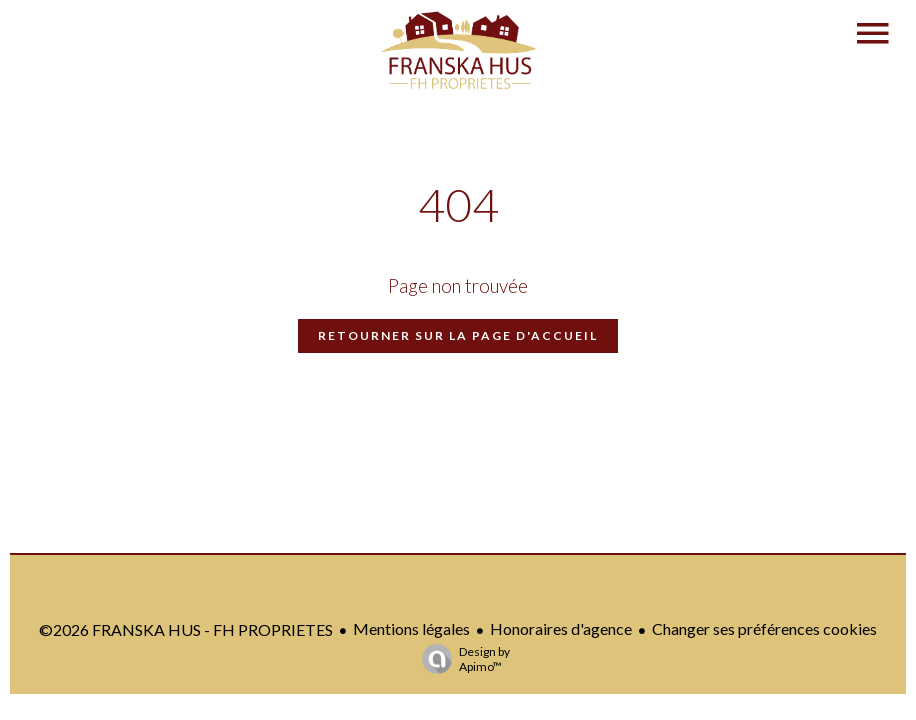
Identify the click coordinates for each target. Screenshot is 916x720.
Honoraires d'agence (561, 628)
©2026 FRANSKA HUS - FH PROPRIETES (186, 629)
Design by (461, 659)
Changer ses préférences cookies (764, 628)
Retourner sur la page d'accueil (458, 335)
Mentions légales (411, 628)
